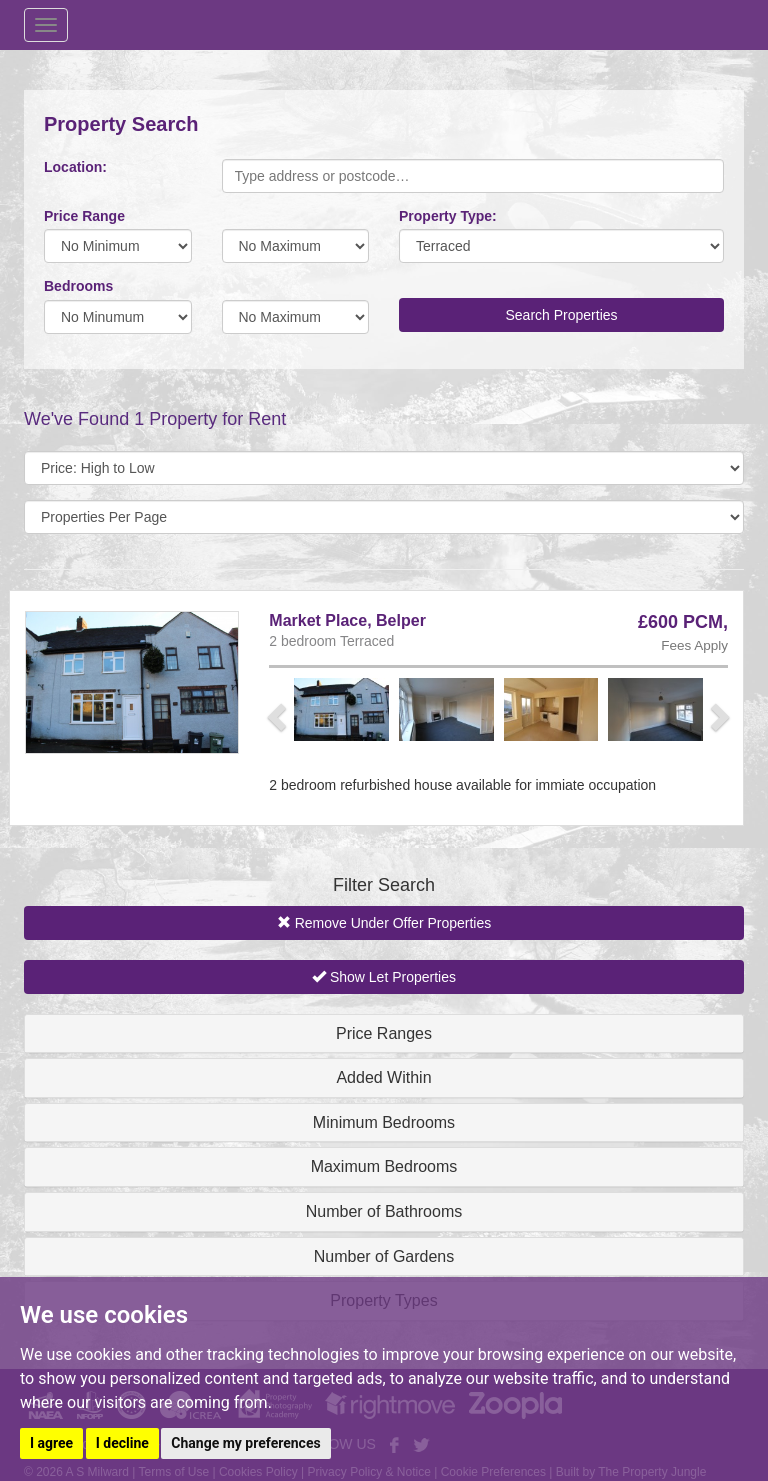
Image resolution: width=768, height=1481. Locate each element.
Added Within (383, 1077)
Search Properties (561, 315)
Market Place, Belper (347, 620)
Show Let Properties (384, 977)
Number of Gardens (384, 1256)
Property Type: (448, 216)
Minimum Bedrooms (384, 1122)
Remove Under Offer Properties (384, 923)
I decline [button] (122, 1443)
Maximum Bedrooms (384, 1166)
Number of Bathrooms (384, 1211)
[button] (279, 716)
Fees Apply (694, 645)
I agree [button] (51, 1443)
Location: (75, 167)
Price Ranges (384, 1033)
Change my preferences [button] (245, 1443)
